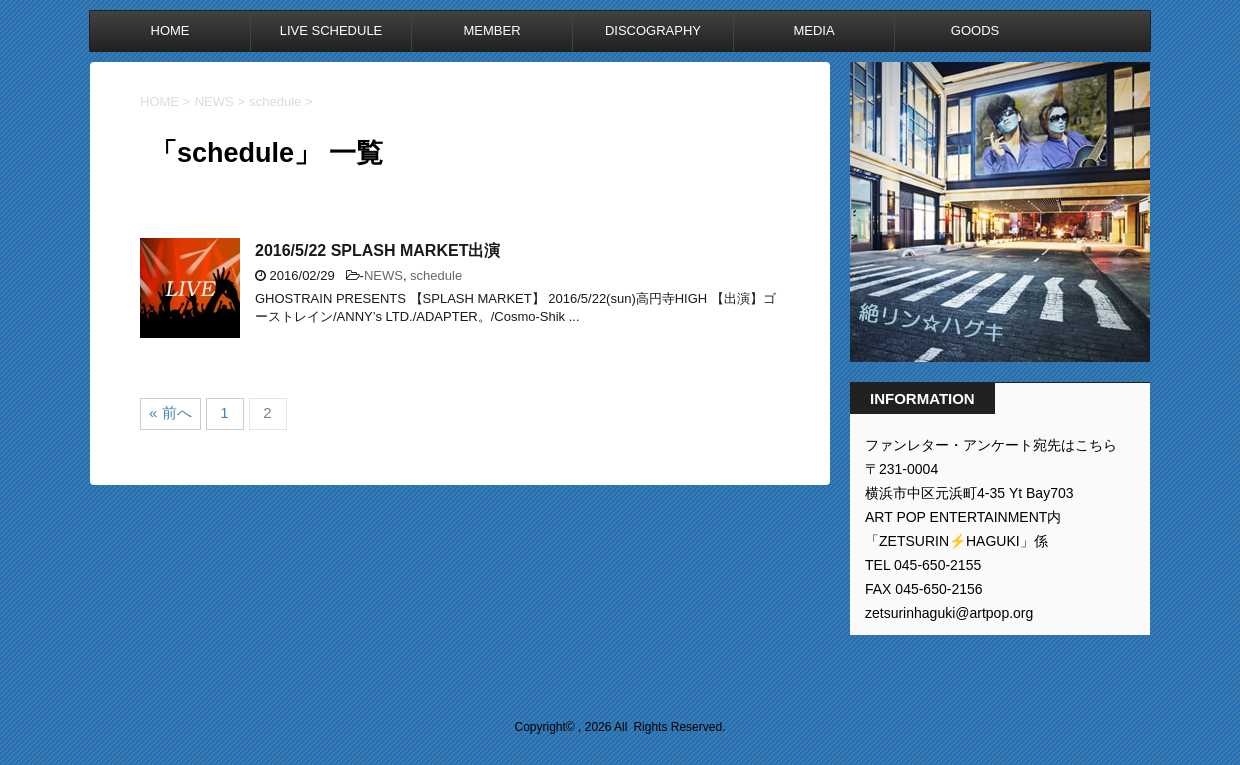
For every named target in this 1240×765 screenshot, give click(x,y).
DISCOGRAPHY (653, 30)
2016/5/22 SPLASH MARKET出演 (377, 250)
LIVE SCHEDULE (331, 30)
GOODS (975, 30)
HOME (170, 30)
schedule (436, 275)
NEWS (383, 275)
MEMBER (491, 30)
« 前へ (170, 412)
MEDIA (813, 30)
